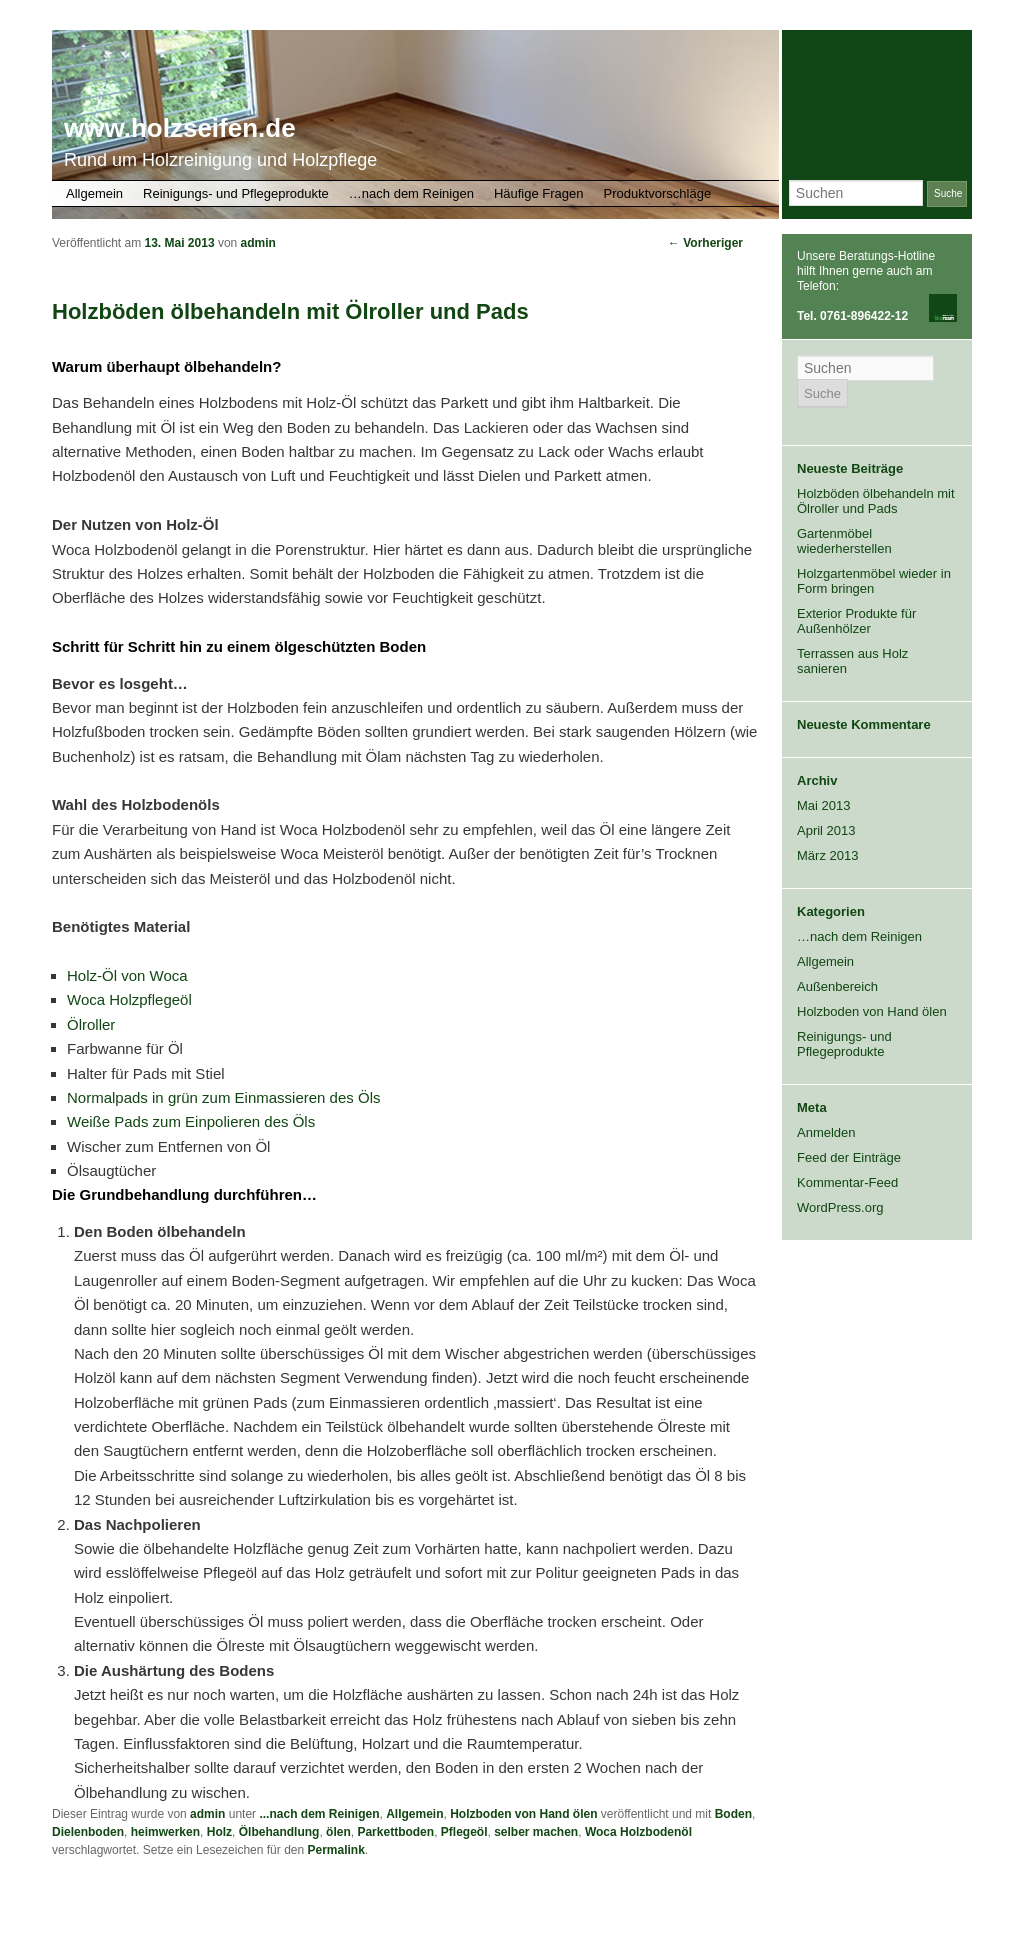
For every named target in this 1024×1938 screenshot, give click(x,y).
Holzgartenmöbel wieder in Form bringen (874, 581)
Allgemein (94, 193)
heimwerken (165, 1832)
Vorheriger (705, 243)
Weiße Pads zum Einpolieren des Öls (191, 1121)
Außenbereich (837, 986)
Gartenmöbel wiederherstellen (844, 541)
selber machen (536, 1832)
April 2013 (826, 830)
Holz (219, 1832)
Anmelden (826, 1132)
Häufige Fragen (539, 193)
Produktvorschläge (658, 193)
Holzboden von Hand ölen (523, 1814)
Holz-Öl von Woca (127, 975)
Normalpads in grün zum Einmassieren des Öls (223, 1097)
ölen (338, 1832)
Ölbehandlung (279, 1832)
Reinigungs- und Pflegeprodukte (236, 193)
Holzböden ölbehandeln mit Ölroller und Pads (876, 501)
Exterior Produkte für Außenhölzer (856, 621)
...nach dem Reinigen (319, 1814)
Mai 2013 (823, 805)
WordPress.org (840, 1207)
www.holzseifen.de (180, 128)
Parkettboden (395, 1832)
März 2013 (827, 855)
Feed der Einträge (849, 1157)
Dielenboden (88, 1832)
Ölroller (91, 1024)
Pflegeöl (464, 1832)
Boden (733, 1814)
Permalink (335, 1850)
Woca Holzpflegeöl (129, 999)
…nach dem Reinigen (411, 193)
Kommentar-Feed (847, 1182)
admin (258, 243)
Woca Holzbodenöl (638, 1832)
